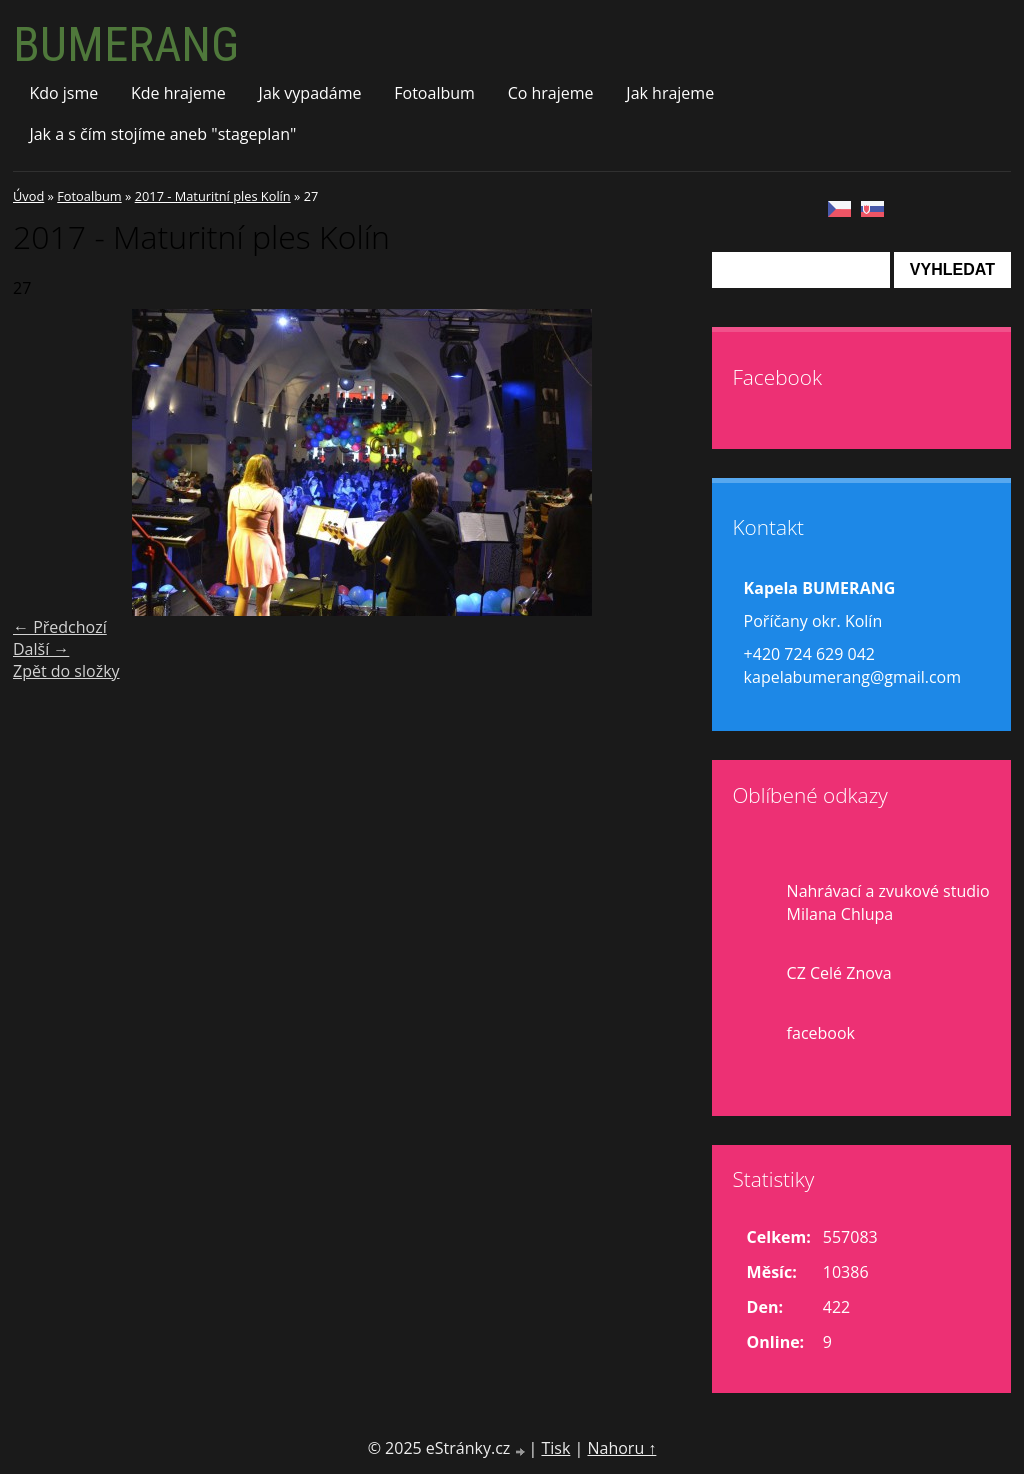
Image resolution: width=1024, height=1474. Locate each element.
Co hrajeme (551, 93)
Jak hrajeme (670, 93)
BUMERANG (126, 44)
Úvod (28, 196)
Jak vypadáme (310, 93)
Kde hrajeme (178, 93)
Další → (41, 649)
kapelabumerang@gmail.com (852, 677)
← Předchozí (60, 627)
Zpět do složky (66, 671)
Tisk (555, 1448)
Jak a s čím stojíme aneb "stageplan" (162, 134)
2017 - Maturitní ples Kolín (213, 196)
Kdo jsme (63, 93)
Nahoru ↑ (621, 1448)
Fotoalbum (434, 93)
